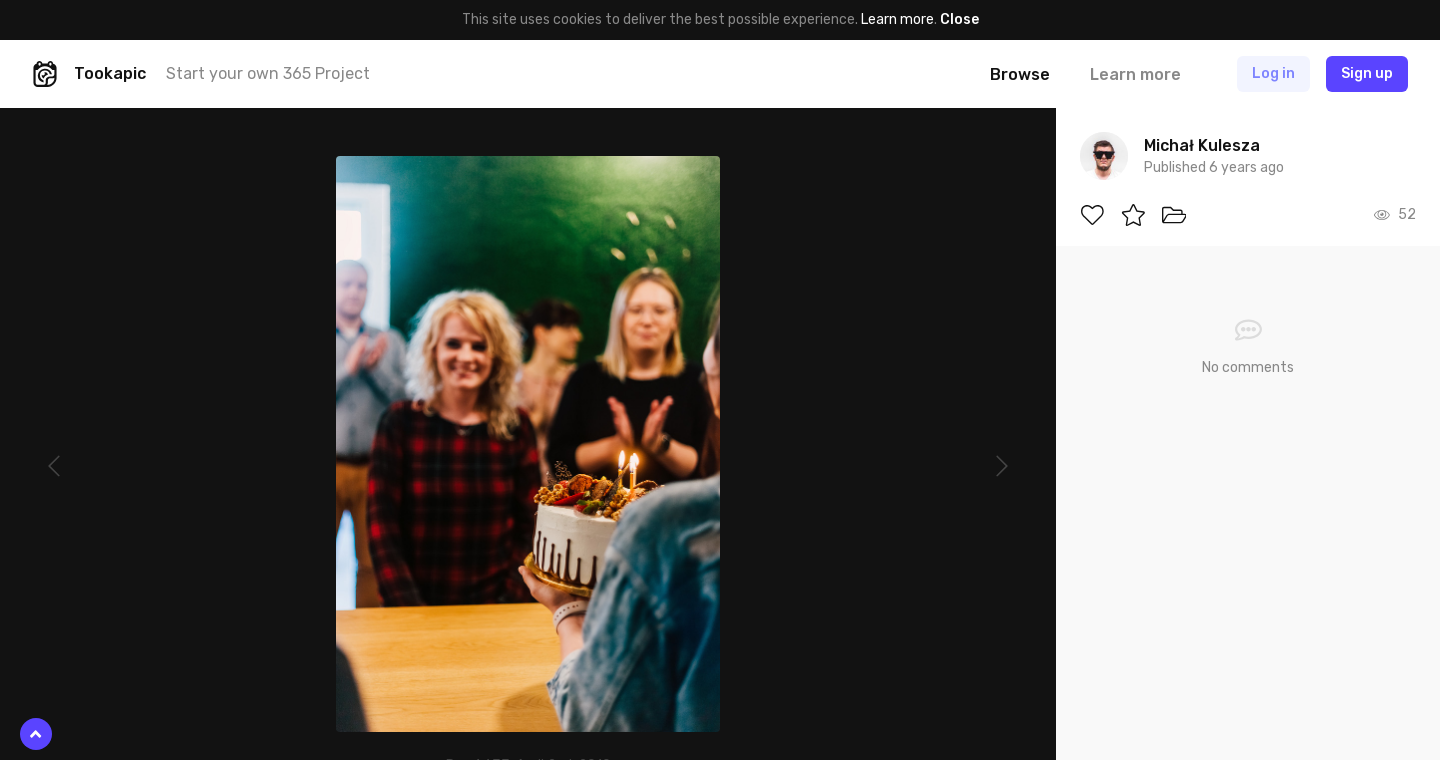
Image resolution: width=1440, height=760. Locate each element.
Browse (1020, 74)
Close (959, 19)
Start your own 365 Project (268, 73)
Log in (1273, 73)
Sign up (1367, 73)
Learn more (897, 19)
